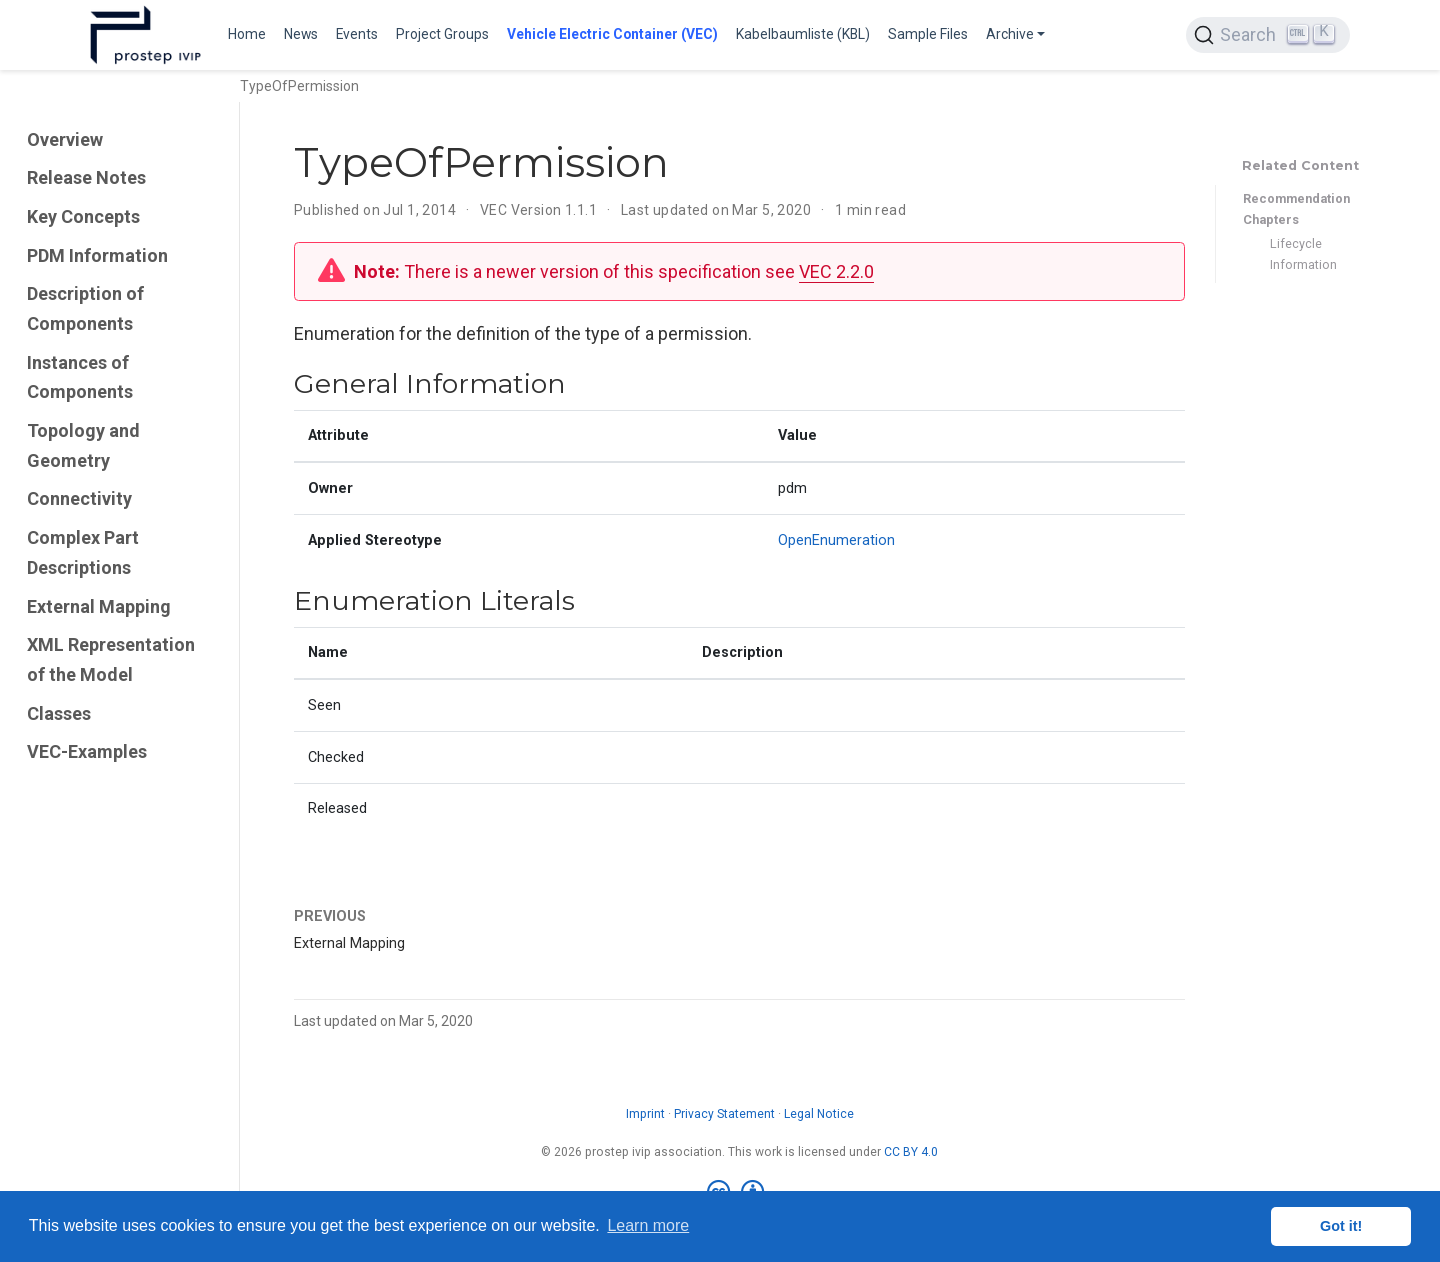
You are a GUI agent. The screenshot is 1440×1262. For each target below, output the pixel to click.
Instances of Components (80, 377)
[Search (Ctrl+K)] (1268, 35)
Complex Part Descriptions (83, 552)
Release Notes (86, 177)
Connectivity (79, 498)
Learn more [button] (648, 1225)
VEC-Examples (87, 751)
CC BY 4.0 (911, 1152)
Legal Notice (819, 1114)
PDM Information (97, 255)
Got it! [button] (1341, 1226)
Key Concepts (83, 216)
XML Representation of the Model (111, 659)
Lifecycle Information (1303, 254)
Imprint (645, 1114)
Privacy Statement (724, 1114)
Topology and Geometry (83, 445)
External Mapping (99, 606)
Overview (65, 139)
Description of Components (85, 308)
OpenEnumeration (836, 540)
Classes (59, 713)
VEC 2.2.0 (836, 271)
